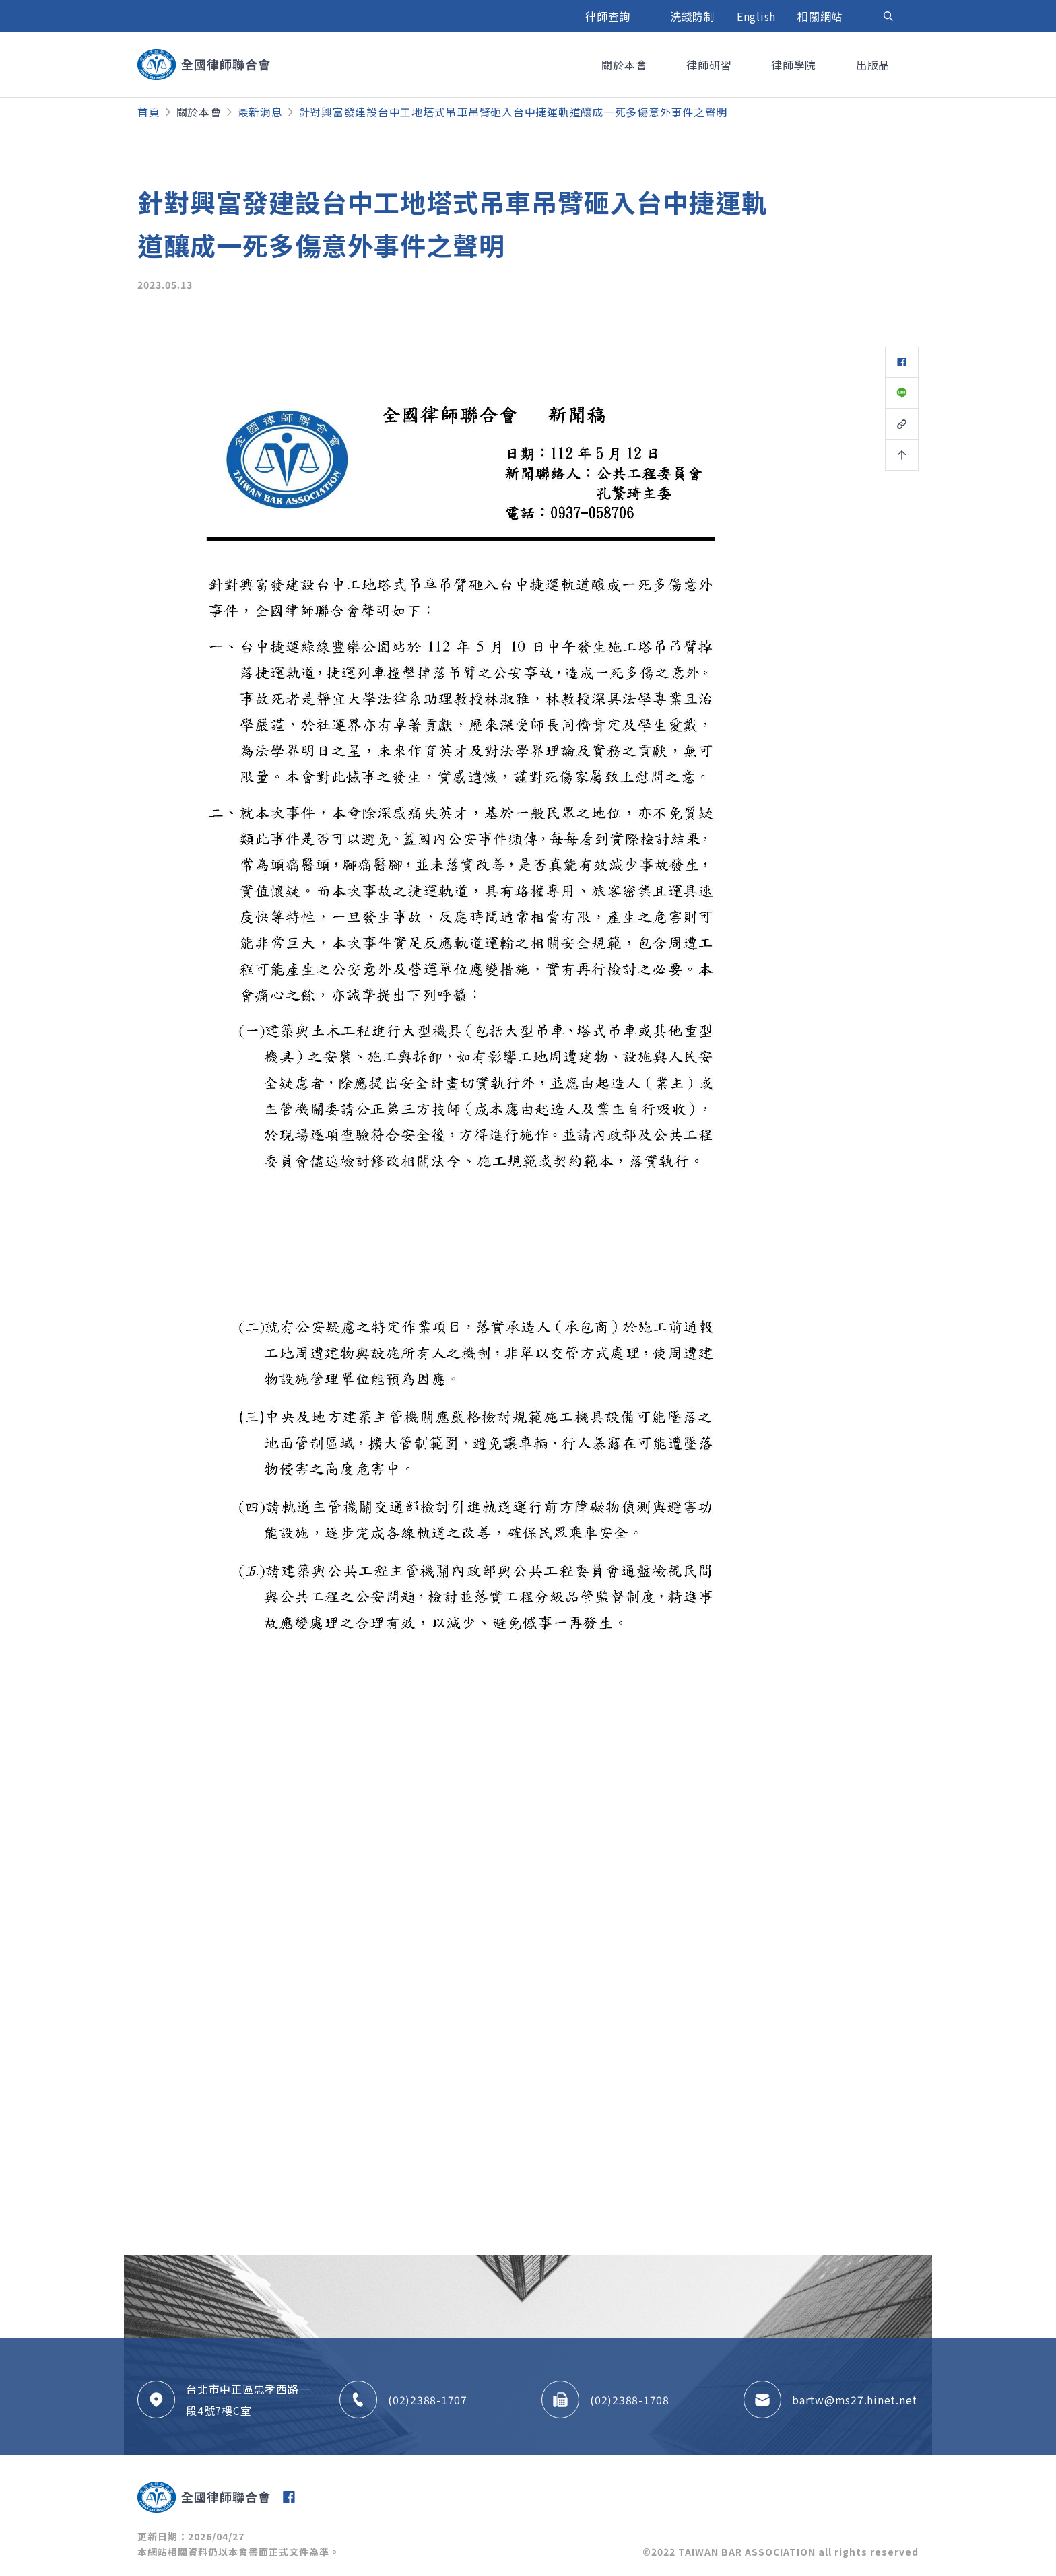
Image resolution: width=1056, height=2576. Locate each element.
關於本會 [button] (625, 65)
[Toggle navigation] (888, 16)
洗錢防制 (692, 16)
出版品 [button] (874, 65)
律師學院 (795, 65)
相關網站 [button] (821, 16)
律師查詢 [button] (609, 16)
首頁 (148, 112)
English (756, 16)
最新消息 (260, 112)
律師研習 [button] (710, 65)
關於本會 (199, 112)
